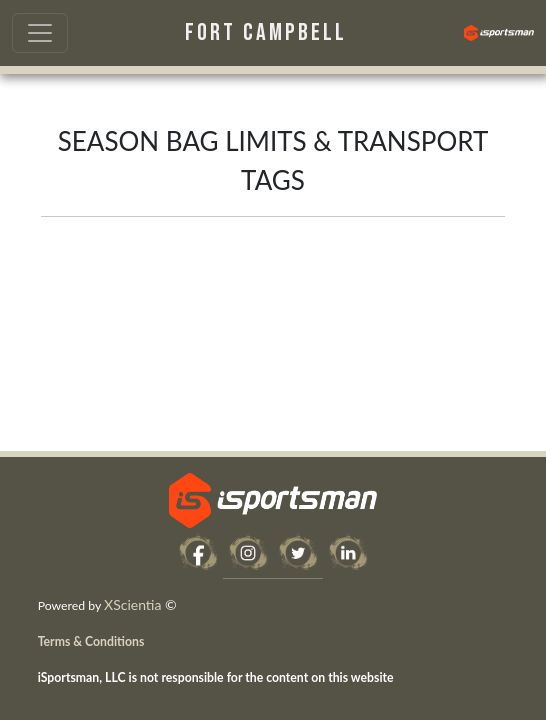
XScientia (132, 604)
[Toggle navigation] (40, 33)
